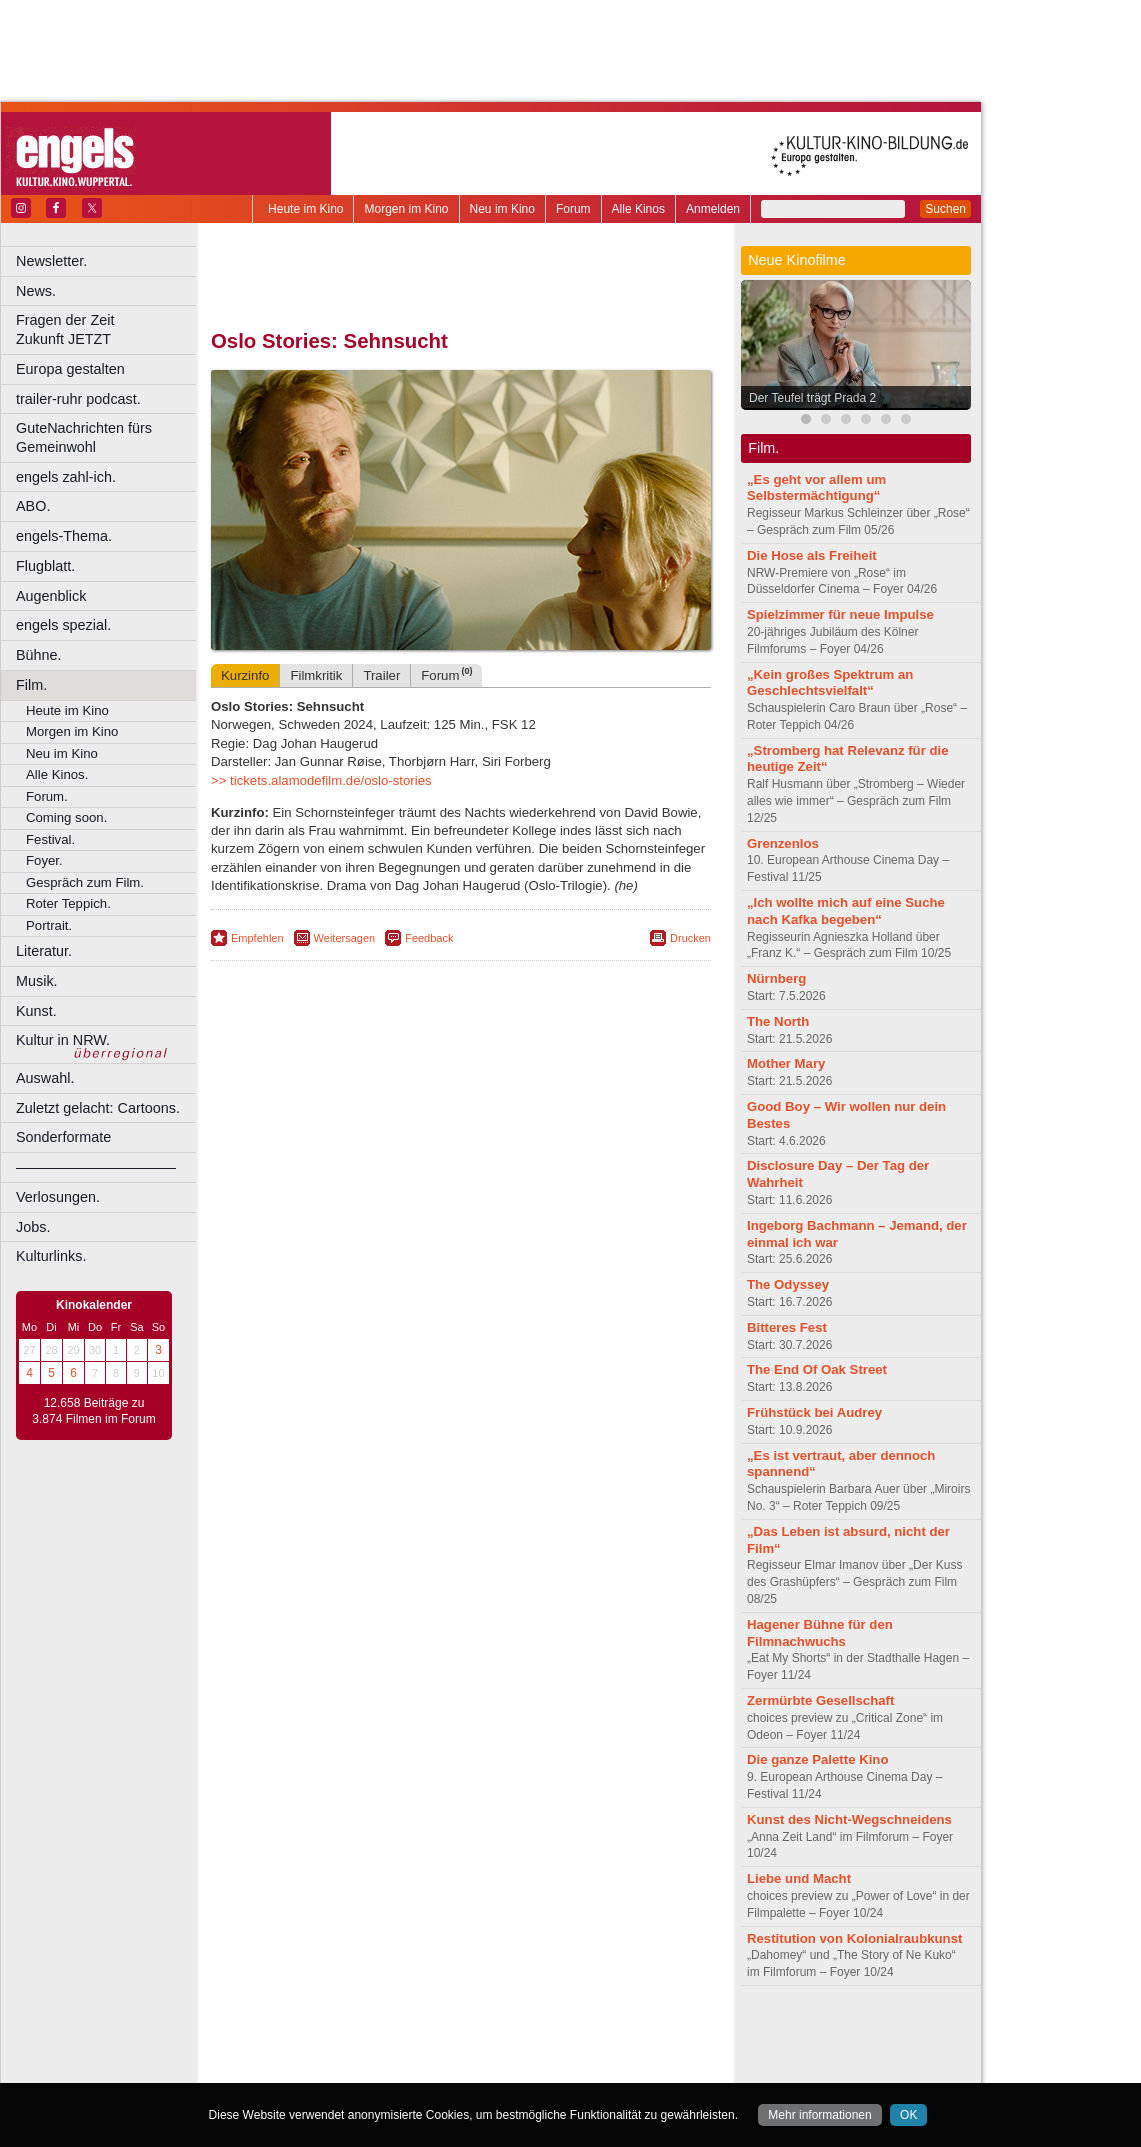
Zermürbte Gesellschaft (820, 1700)
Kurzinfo (245, 675)
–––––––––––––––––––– (96, 1167)
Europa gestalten (70, 369)
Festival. (50, 839)
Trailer (381, 675)
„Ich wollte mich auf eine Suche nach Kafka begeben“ (846, 911)
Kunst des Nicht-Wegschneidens (849, 1819)
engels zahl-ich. (66, 477)
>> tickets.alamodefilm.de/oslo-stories (321, 780)
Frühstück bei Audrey (814, 1412)
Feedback (429, 938)
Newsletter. (51, 261)
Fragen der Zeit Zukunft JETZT (108, 329)
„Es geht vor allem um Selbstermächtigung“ (816, 488)
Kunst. (36, 1011)
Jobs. (33, 1227)
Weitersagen (345, 938)
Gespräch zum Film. (85, 882)
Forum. (47, 796)
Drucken (690, 938)
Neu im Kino (502, 209)
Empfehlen (257, 938)
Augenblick (51, 596)
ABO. (33, 506)
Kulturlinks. (51, 1256)
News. (36, 291)
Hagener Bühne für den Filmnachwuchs (820, 1633)
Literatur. (44, 951)
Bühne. (39, 655)
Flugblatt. (45, 566)
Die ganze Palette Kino (817, 1759)
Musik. (37, 981)
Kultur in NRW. (63, 1040)
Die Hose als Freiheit (812, 555)
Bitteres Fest (787, 1327)
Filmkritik (316, 675)
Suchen (945, 209)
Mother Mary (786, 1063)
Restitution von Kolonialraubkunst (854, 1938)
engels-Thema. (64, 536)
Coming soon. (66, 817)
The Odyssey (788, 1284)
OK (908, 2115)
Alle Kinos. (57, 774)
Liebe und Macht (799, 1878)
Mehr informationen (819, 2115)
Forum (573, 209)
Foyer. (44, 860)
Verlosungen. (58, 1197)
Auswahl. (45, 1078)
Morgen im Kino (406, 209)
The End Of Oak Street (817, 1369)
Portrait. (49, 925)
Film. (31, 685)
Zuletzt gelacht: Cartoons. (98, 1108)
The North (778, 1021)
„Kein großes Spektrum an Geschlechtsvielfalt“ (830, 683)
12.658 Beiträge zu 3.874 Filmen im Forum (93, 1411)
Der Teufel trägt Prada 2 (812, 398)
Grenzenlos (783, 843)
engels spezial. (63, 625)
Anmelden (713, 209)
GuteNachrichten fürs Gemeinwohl (84, 437)
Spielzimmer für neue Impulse (840, 614)
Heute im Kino (305, 209)
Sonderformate (63, 1137)
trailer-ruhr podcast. (78, 399)
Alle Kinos (638, 209)
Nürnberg (776, 978)
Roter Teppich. (68, 903)
